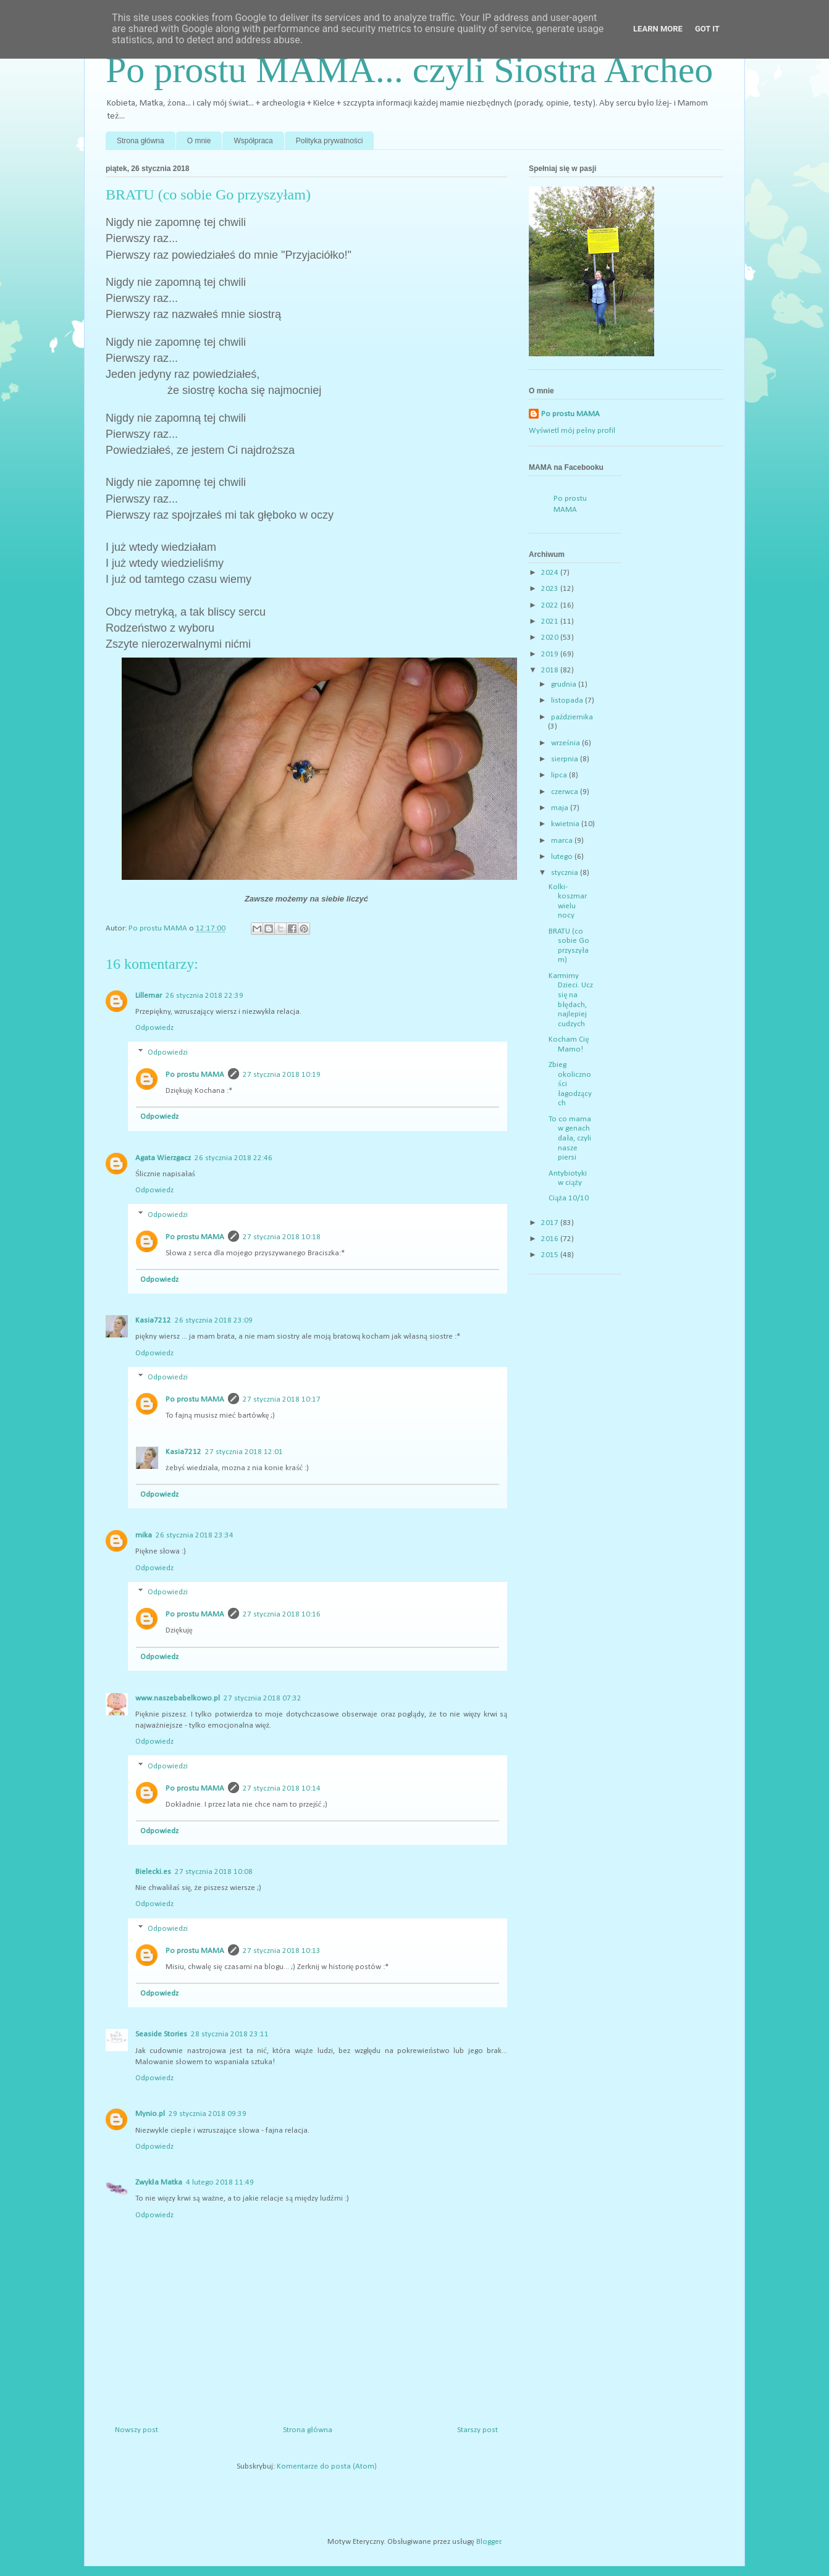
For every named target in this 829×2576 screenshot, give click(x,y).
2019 (550, 654)
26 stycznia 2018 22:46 (233, 1158)
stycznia (565, 873)
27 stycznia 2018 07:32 (262, 1698)
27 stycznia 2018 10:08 (214, 1872)
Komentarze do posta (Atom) (327, 2466)
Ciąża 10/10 (569, 1198)
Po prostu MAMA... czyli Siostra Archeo (409, 69)
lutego (562, 857)
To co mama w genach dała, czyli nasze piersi (570, 1138)
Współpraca (253, 140)
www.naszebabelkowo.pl (177, 1698)
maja (560, 808)
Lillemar (148, 996)
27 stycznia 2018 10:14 (282, 1788)
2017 (550, 1223)
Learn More (658, 28)
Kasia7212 (153, 1320)
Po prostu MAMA (195, 1075)
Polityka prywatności (329, 140)
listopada (568, 700)
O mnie (199, 140)
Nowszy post (136, 2430)
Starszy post (477, 2430)
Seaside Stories (161, 2034)
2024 (550, 573)
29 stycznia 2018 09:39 (207, 2114)
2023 (550, 589)
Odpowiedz (154, 1028)
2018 (550, 670)
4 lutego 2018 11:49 (220, 2182)
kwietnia (566, 824)
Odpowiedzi (168, 1052)
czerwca (565, 792)
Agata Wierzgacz (163, 1158)
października (572, 717)
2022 (550, 605)
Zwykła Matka (158, 2182)
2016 (550, 1239)
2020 (550, 638)
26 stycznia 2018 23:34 (195, 1535)
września (566, 743)
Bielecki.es (153, 1872)
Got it (707, 28)
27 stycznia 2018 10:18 (282, 1237)
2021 (550, 621)
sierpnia (565, 759)
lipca (560, 775)
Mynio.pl (150, 2114)
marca (562, 841)
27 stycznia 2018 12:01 (244, 1452)
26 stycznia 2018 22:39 (204, 996)
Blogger (488, 2542)
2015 (550, 1255)
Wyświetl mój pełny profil (572, 431)
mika (143, 1535)
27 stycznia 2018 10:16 (282, 1614)
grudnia (564, 684)
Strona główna (140, 140)
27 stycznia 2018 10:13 (282, 1951)
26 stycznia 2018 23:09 (214, 1320)
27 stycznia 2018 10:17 (282, 1399)
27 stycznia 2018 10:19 (282, 1075)
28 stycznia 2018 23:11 (230, 2034)
